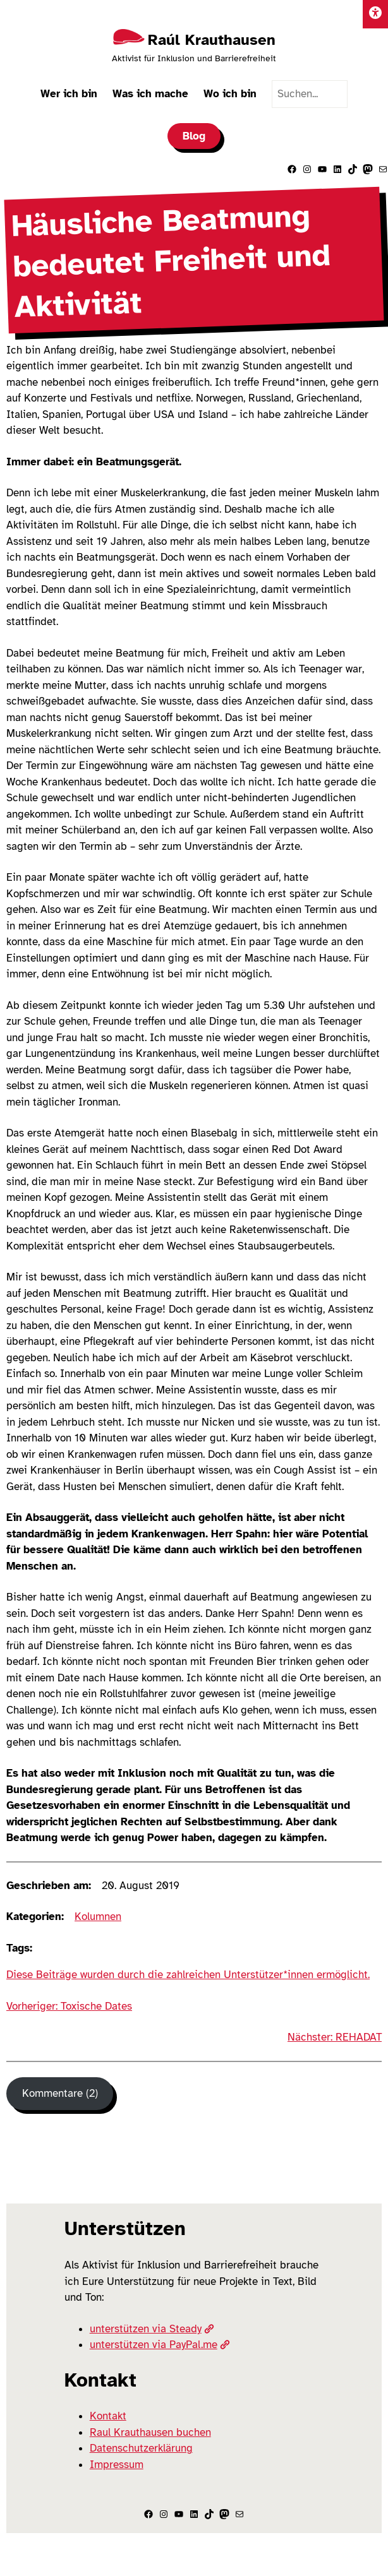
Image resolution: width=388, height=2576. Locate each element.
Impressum (116, 2464)
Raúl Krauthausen (212, 39)
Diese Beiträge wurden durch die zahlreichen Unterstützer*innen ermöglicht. (188, 1974)
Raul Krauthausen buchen (150, 2432)
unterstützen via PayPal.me (160, 2344)
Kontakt (108, 2416)
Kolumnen (98, 1916)
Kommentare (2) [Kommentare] (60, 2093)
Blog (194, 136)
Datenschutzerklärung (141, 2448)
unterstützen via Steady (152, 2328)
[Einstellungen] (375, 14)
